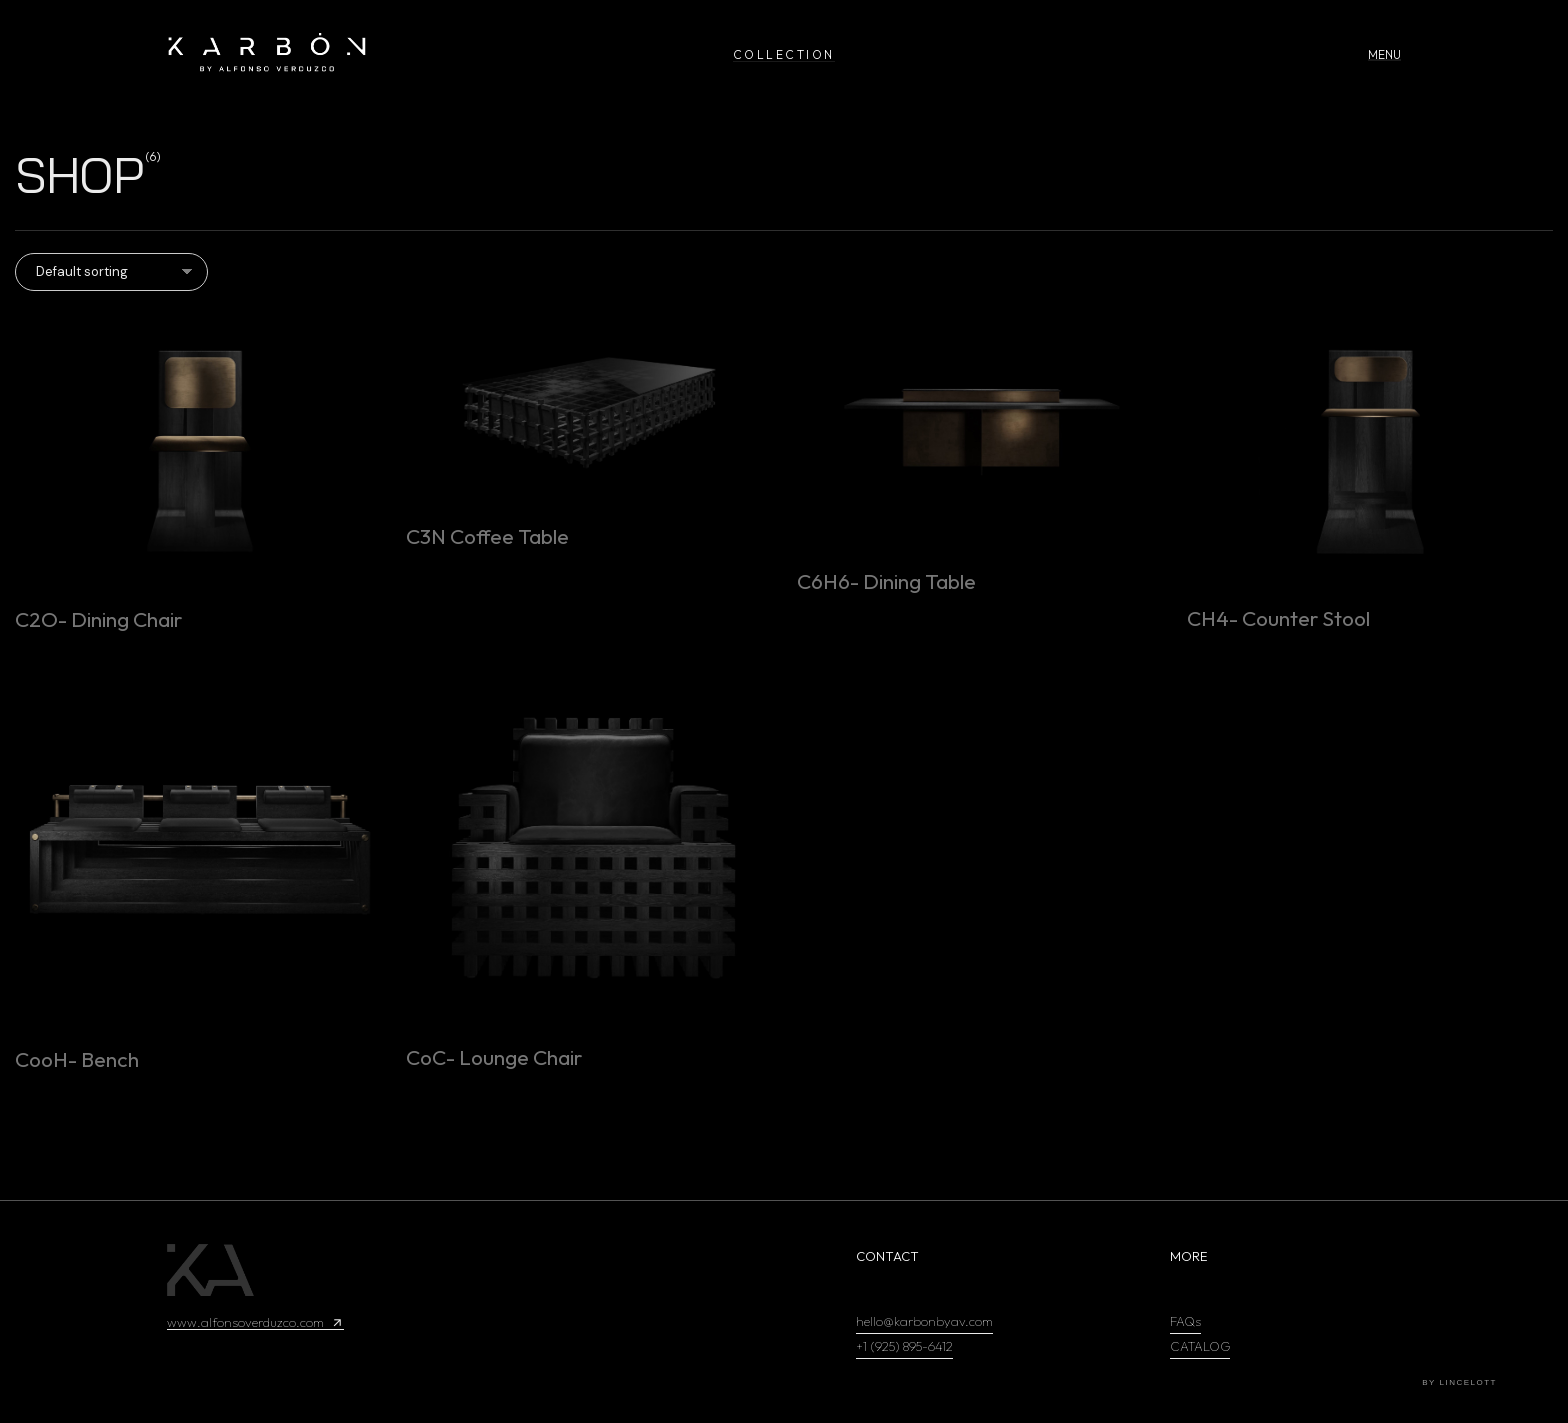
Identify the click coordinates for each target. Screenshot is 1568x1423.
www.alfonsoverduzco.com (255, 1322)
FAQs (1185, 1321)
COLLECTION (784, 54)
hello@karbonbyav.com (924, 1321)
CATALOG (1200, 1346)
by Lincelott (1459, 1382)
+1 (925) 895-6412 (904, 1346)
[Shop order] (111, 272)
